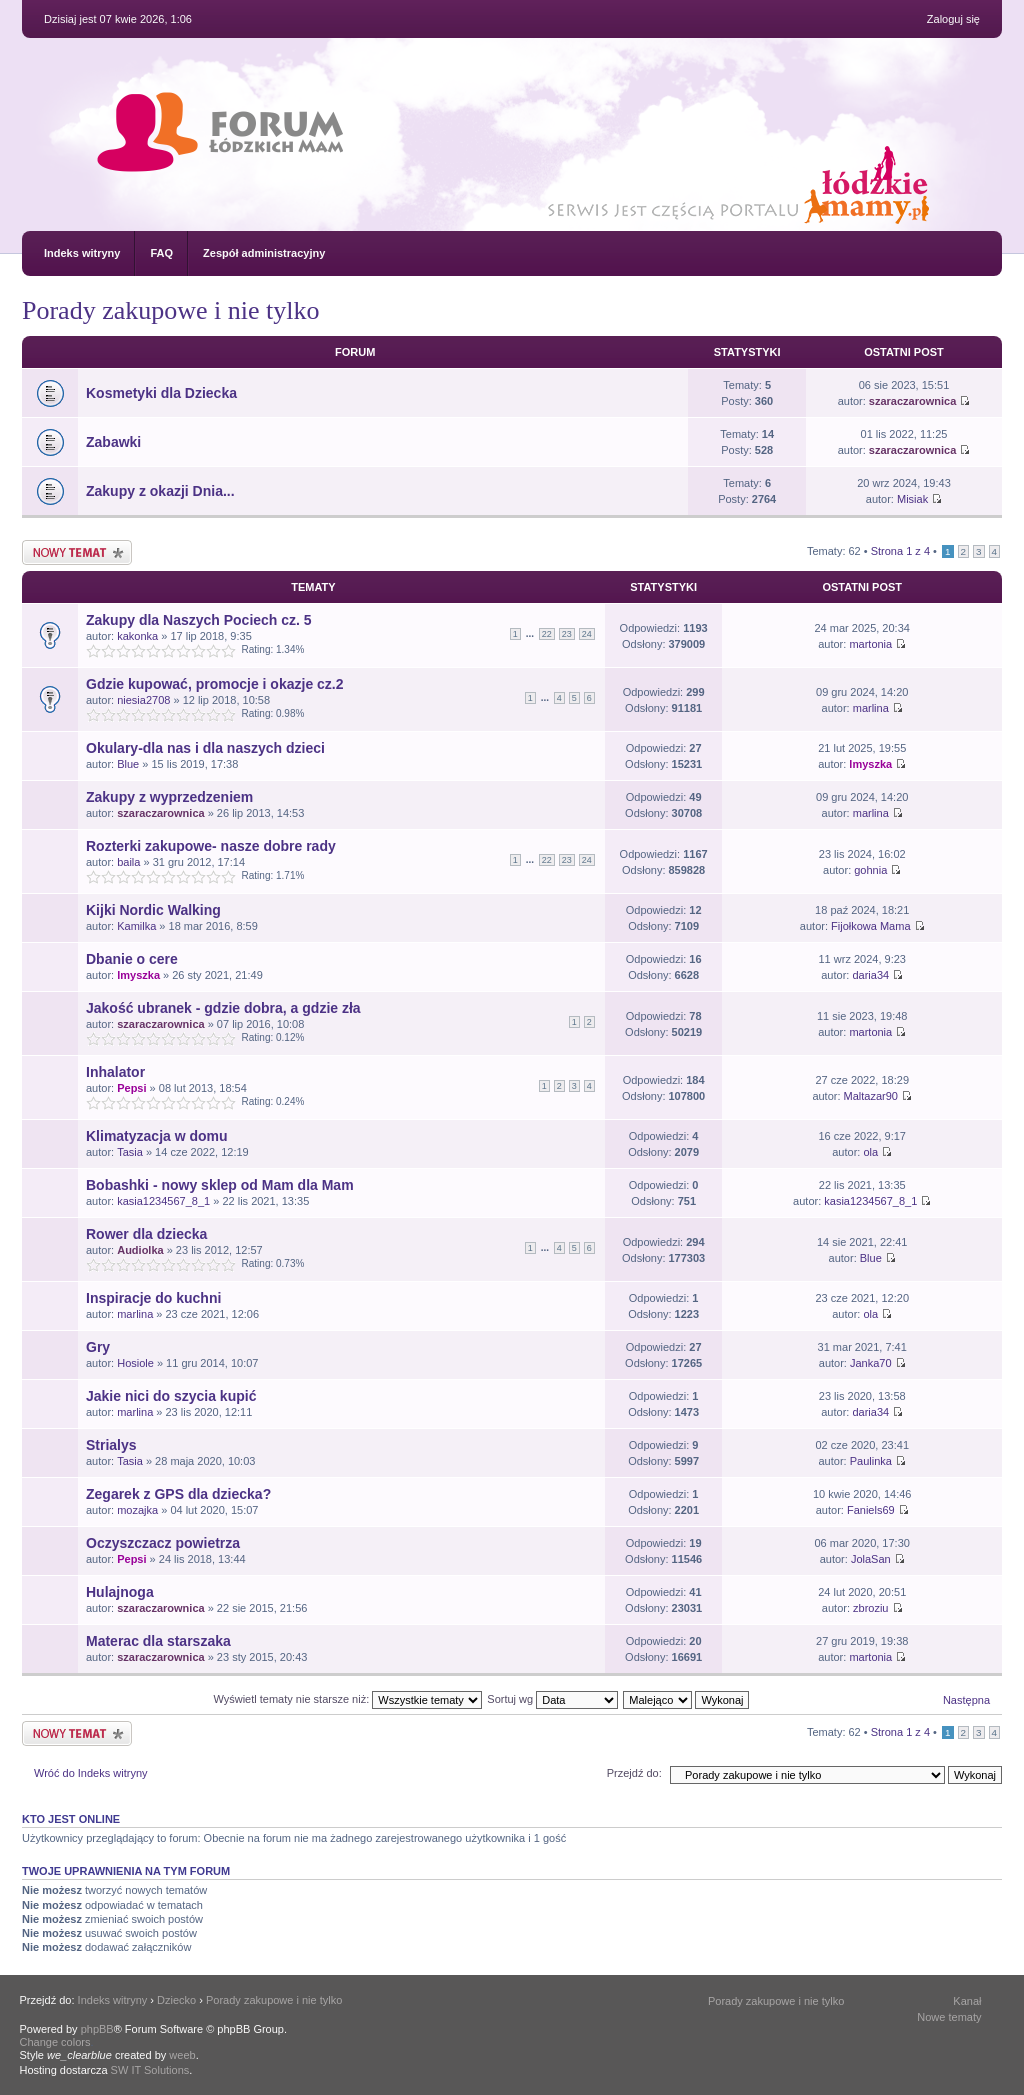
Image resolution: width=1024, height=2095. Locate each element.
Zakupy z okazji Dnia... (160, 491)
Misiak (912, 499)
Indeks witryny (82, 253)
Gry (98, 1347)
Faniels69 (871, 1510)
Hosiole (135, 1363)
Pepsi (131, 1088)
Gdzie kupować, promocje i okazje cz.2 (215, 684)
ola (870, 1152)
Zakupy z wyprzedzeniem (169, 797)
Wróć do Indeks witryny (91, 1773)
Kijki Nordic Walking (153, 910)
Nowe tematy (949, 2017)
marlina (871, 708)
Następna (966, 1700)
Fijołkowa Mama (870, 926)
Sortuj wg (552, 1699)
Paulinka (871, 1461)
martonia (870, 644)
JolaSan (871, 1559)
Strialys (111, 1445)
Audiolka (140, 1250)
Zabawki (113, 442)
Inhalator (115, 1072)
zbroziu (870, 1608)
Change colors (55, 2042)
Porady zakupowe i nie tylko (171, 310)
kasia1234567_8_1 (163, 1201)
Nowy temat (77, 552)
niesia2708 (143, 700)
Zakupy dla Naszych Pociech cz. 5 (199, 620)
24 (587, 634)
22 (547, 634)
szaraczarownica (912, 401)
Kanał (967, 2001)
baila (128, 862)
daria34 (870, 975)
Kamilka (136, 926)
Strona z (900, 551)
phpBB (97, 2029)
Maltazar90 (871, 1096)
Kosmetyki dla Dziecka (161, 393)
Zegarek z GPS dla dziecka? (178, 1494)
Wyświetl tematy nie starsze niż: (347, 1699)
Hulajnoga (120, 1592)
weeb (182, 2055)
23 (567, 634)
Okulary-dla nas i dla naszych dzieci (205, 748)
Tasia (130, 1152)
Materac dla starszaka (158, 1641)
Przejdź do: (634, 1773)
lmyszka (870, 764)
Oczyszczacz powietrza (163, 1543)
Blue (128, 764)
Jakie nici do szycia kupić (171, 1396)
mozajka (137, 1510)
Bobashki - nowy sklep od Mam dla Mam (220, 1185)
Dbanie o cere (132, 959)
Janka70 (871, 1363)
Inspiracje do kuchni (153, 1298)
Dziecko (176, 2000)
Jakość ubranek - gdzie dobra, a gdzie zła (223, 1008)
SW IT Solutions (150, 2070)
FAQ (161, 253)
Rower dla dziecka (146, 1234)
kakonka (137, 636)
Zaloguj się (953, 19)
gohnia (870, 870)
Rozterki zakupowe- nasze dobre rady (211, 846)
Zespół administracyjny (264, 253)
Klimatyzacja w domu (157, 1136)
